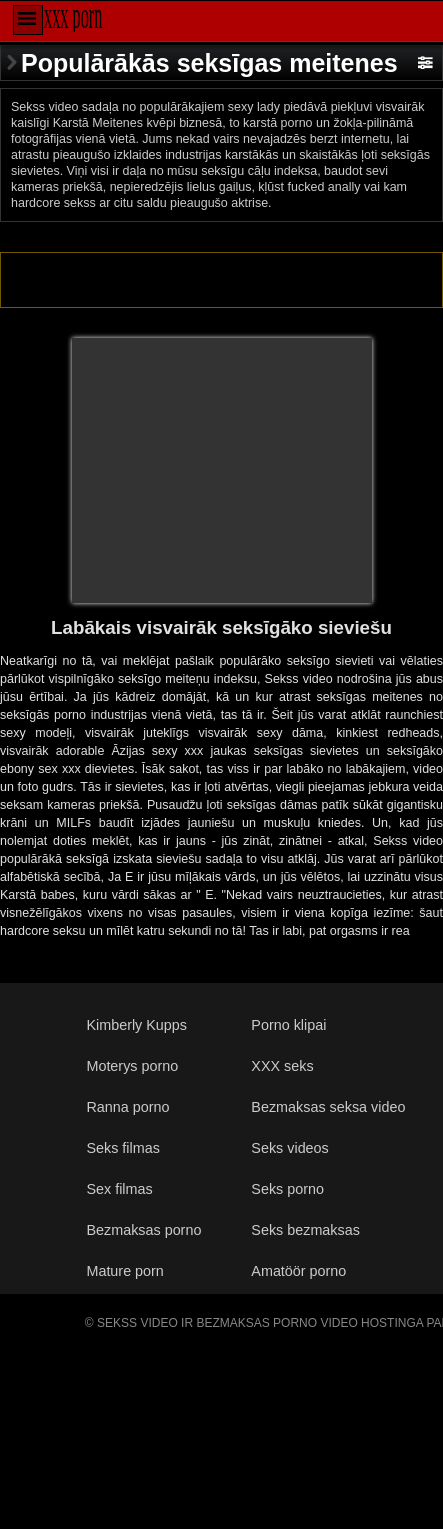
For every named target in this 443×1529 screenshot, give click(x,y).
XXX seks (282, 1066)
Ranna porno (127, 1107)
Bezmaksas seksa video (328, 1107)
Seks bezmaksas (305, 1230)
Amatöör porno (298, 1271)
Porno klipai (288, 1025)
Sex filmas (119, 1189)
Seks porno (287, 1189)
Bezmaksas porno (143, 1230)
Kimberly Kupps (136, 1025)
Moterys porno (132, 1066)
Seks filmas (122, 1148)
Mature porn (124, 1271)
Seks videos (289, 1148)
